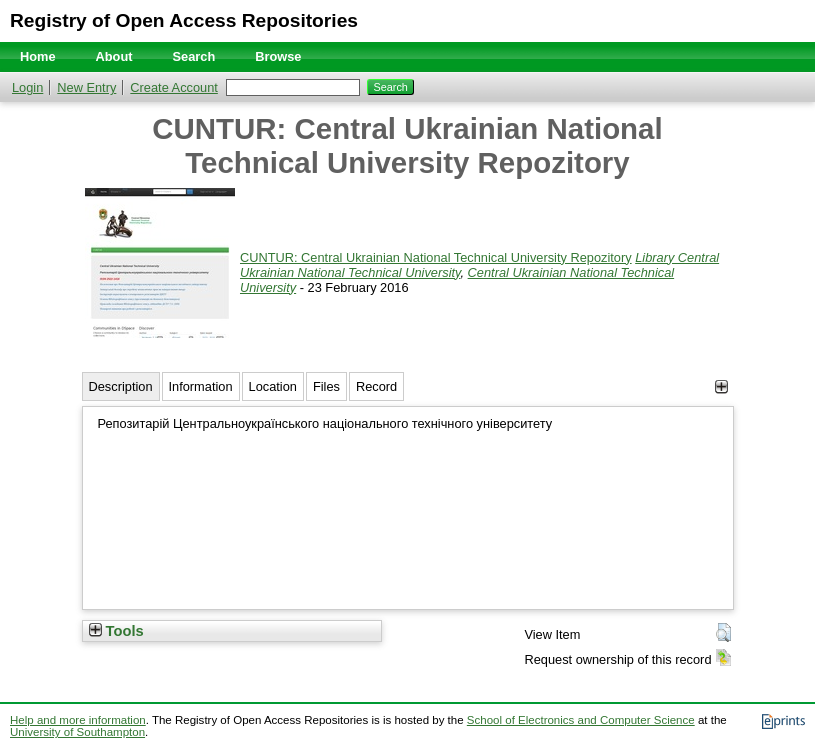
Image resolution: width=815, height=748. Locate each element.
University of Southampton (77, 732)
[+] (721, 386)
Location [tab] (273, 386)
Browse (278, 56)
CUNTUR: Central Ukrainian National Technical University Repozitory (436, 257)
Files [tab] (326, 386)
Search (194, 56)
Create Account (174, 87)
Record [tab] (376, 386)
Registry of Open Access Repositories (184, 20)
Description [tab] (121, 386)
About (114, 56)
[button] (723, 633)
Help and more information (78, 720)
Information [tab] (201, 386)
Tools (116, 631)
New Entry (86, 87)
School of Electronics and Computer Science (581, 720)
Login (27, 87)
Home (38, 56)
